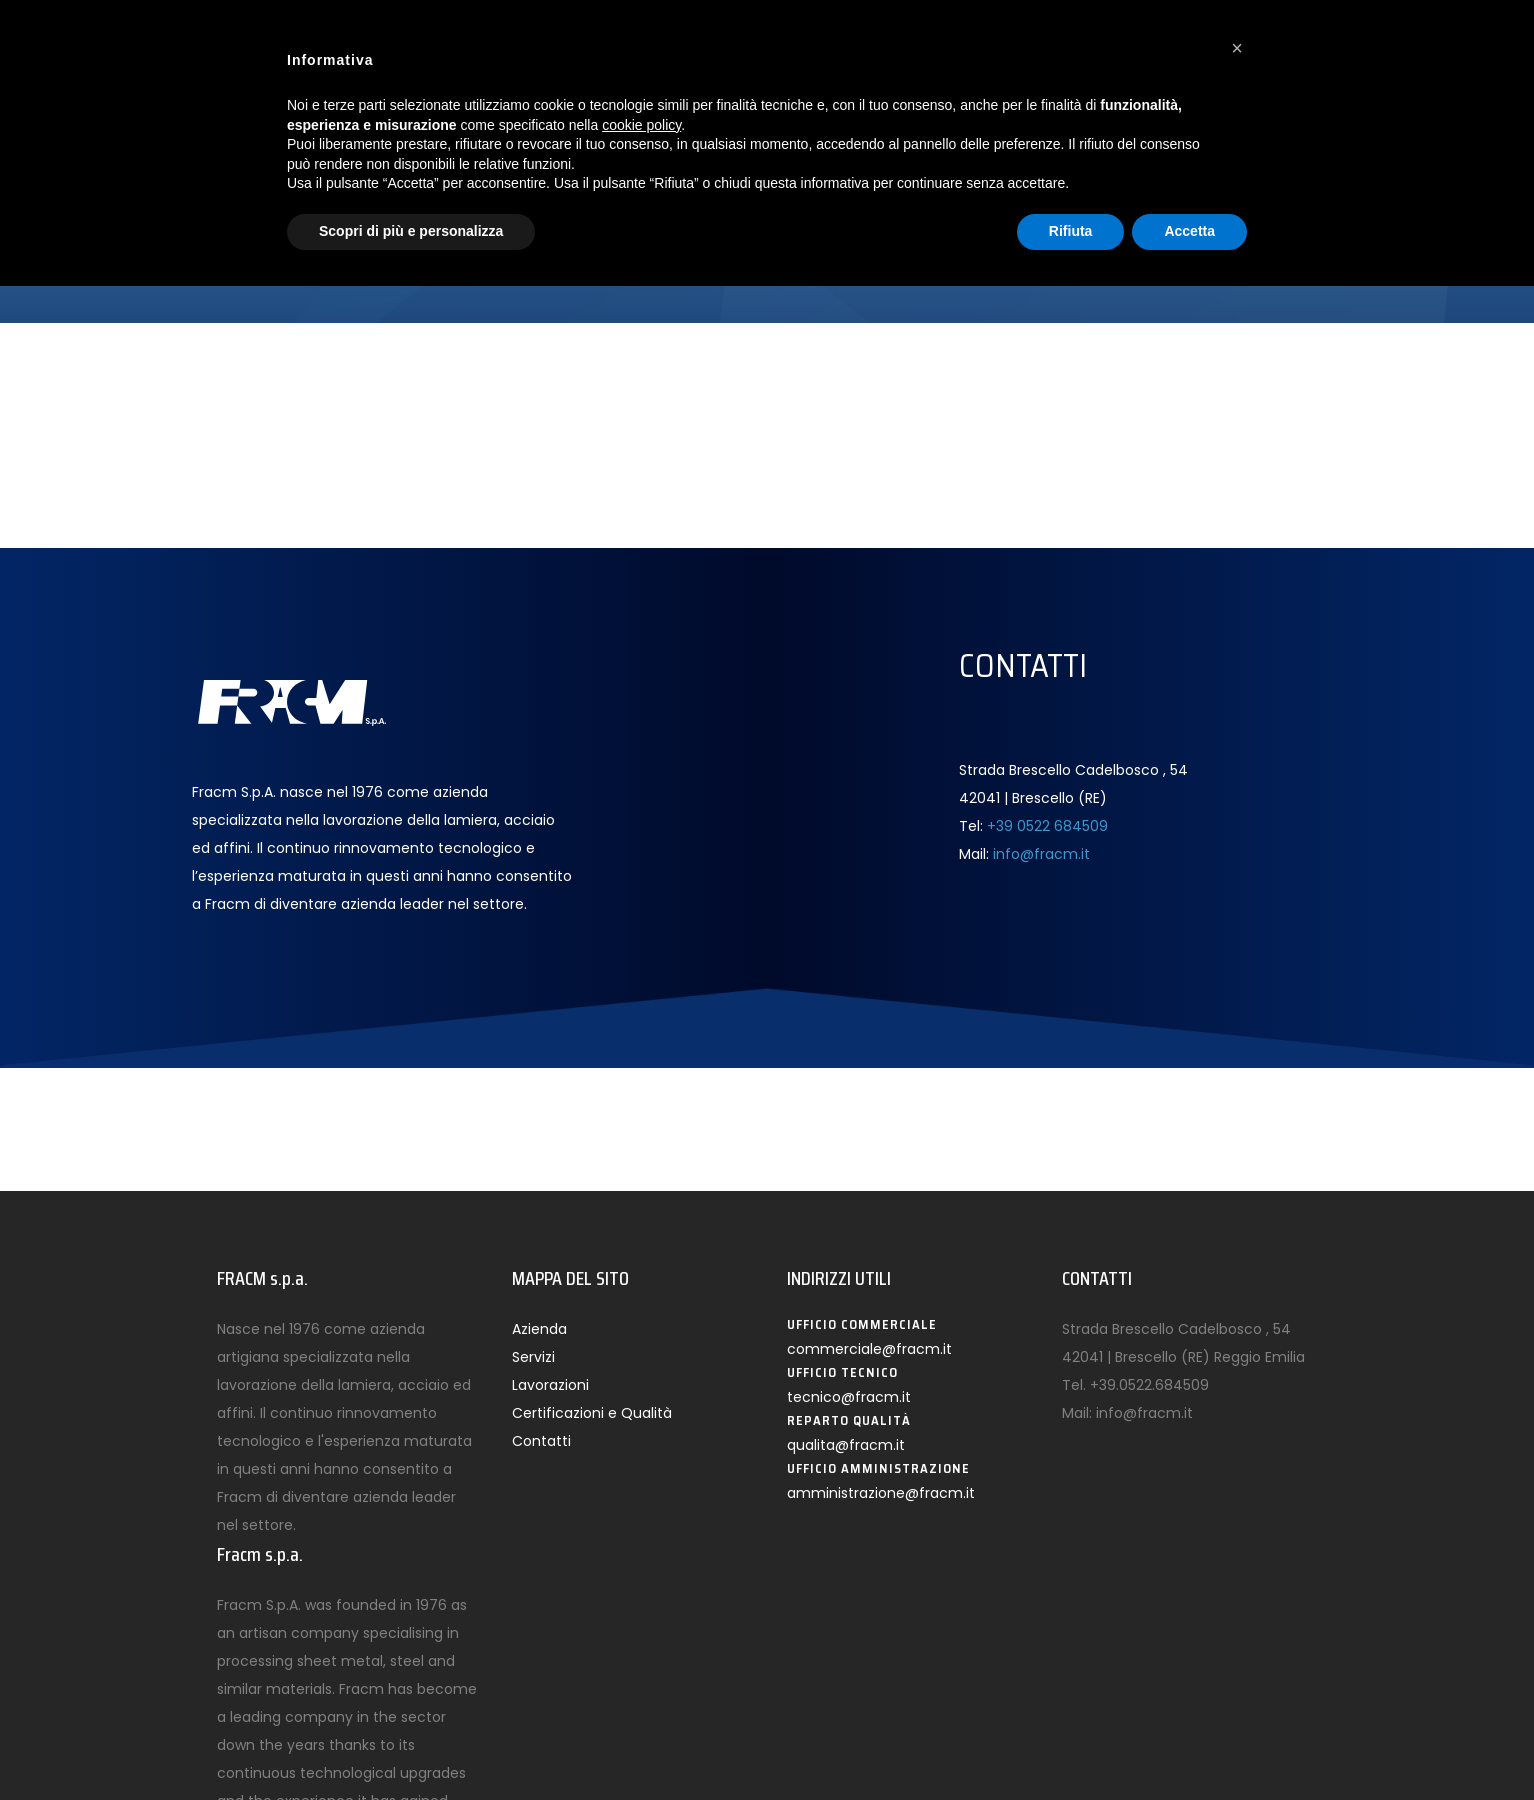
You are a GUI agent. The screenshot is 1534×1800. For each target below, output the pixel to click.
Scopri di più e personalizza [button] (411, 231)
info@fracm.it (1041, 854)
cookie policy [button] (641, 125)
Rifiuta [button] (1071, 231)
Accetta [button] (1189, 231)
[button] (1237, 48)
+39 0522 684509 (1047, 826)
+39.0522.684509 (1149, 1385)
